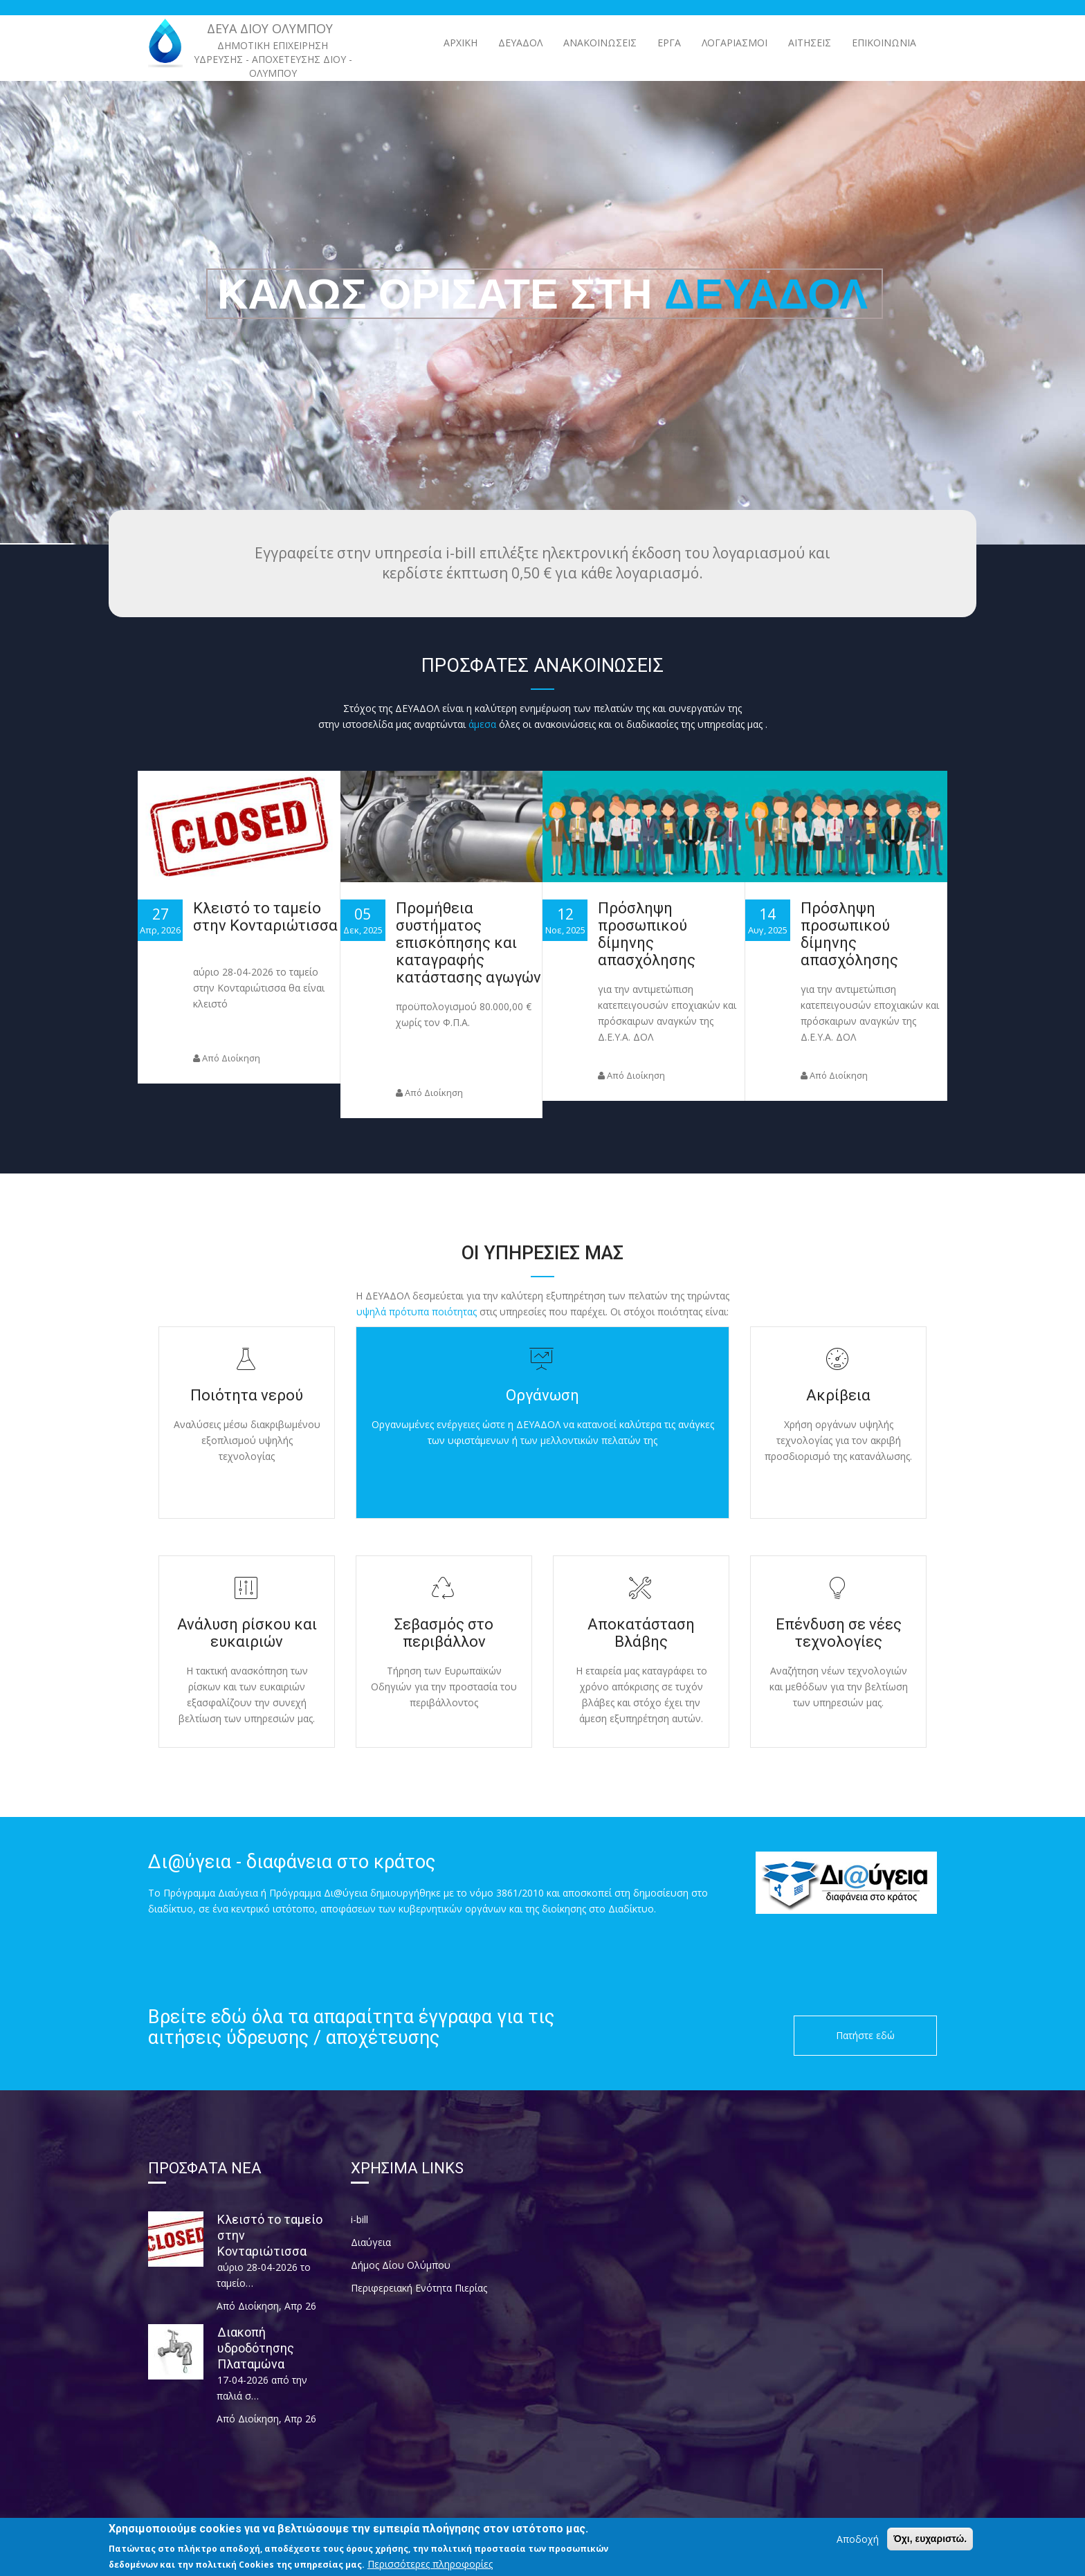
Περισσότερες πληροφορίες (430, 2565)
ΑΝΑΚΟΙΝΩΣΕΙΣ (600, 42)
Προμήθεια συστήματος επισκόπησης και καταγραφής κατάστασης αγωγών (468, 942)
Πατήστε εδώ (865, 2035)
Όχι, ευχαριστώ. (930, 2540)
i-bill (359, 2219)
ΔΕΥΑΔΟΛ (520, 42)
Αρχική (460, 42)
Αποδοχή (858, 2540)
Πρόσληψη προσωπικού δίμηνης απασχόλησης (646, 934)
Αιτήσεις (809, 42)
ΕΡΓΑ (669, 42)
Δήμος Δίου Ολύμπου (400, 2265)
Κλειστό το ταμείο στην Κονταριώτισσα (265, 916)
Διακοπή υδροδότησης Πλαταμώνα (255, 2348)
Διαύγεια (371, 2242)
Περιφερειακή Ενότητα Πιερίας (419, 2287)
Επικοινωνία (884, 42)
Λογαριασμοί (734, 42)
